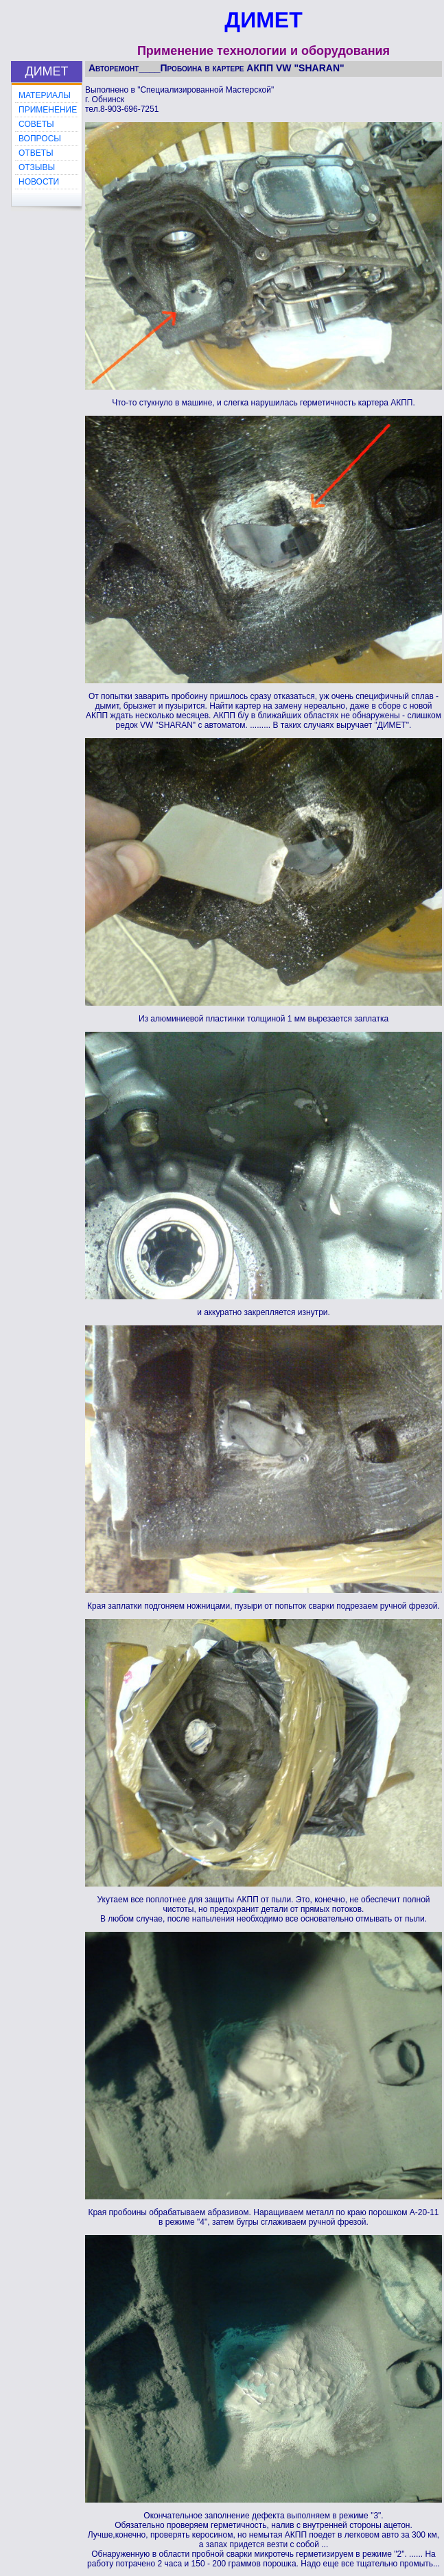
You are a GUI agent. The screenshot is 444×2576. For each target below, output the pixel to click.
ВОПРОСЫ (40, 138)
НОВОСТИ (39, 182)
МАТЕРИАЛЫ (45, 95)
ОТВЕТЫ (36, 153)
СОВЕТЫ (36, 124)
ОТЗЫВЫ (37, 167)
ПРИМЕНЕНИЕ (48, 110)
